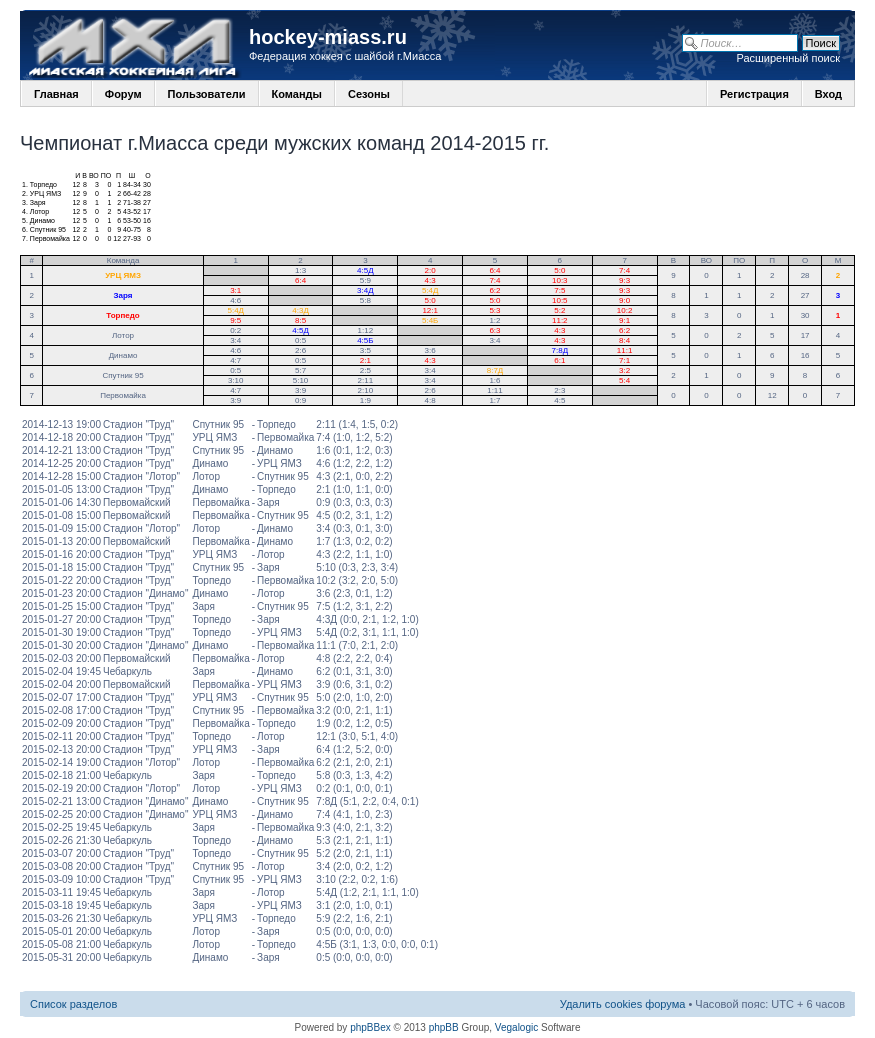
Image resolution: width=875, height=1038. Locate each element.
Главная (56, 94)
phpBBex (370, 1027)
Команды (297, 94)
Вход (828, 94)
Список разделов (73, 1004)
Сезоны (369, 94)
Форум (123, 94)
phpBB (444, 1027)
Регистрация (754, 94)
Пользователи (207, 94)
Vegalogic (516, 1027)
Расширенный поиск (788, 58)
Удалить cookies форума (623, 1004)
